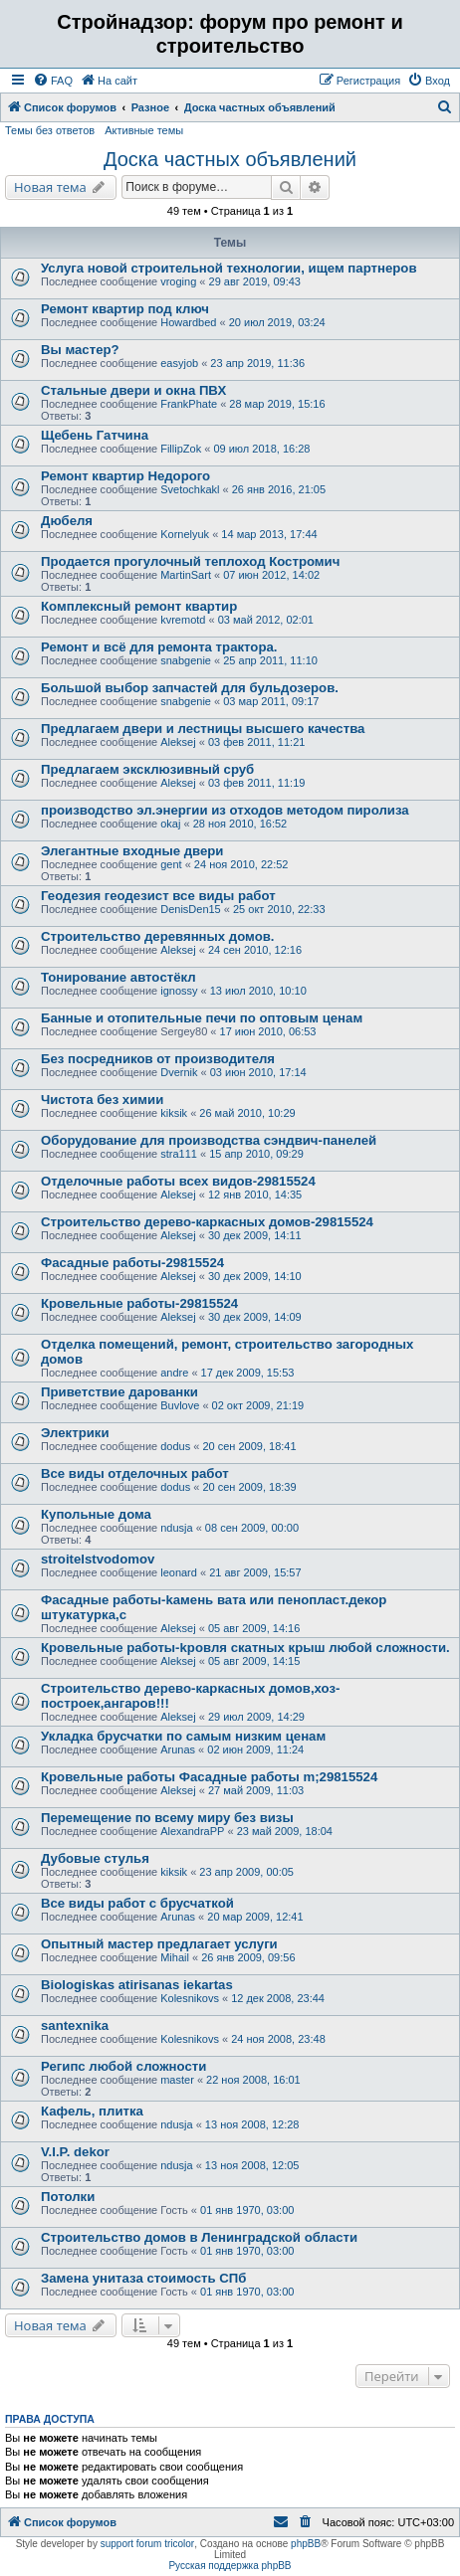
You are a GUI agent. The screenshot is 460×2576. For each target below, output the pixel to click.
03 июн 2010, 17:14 (258, 1072)
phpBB (306, 2543)
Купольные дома (96, 1514)
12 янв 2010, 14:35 (255, 1194)
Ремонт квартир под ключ (125, 308)
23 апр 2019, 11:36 (257, 363)
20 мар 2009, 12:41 (255, 1917)
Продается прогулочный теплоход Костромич (190, 561)
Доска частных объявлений (230, 159)
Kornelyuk (184, 534)
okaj (170, 823)
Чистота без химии (102, 1099)
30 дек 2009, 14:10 (255, 1276)
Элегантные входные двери (132, 850)
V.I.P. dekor (75, 2151)
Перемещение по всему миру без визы (167, 1817)
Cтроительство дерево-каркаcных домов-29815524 (207, 1221)
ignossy (178, 991)
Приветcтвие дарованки (119, 1391)
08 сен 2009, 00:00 (252, 1528)
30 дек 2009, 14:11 (255, 1235)
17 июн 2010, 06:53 (268, 1031)
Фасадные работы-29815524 (132, 1262)
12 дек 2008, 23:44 (278, 1998)
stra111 (178, 1154)
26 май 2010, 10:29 (247, 1113)
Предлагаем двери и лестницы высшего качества (202, 728)
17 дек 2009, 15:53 (248, 1373)
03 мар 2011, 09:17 (271, 701)
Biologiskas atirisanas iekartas (137, 1984)
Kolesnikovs (189, 1998)
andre (174, 1373)
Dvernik (178, 1072)
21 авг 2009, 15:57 (255, 1572)
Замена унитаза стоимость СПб (143, 2278)
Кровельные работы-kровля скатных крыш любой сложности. (245, 1647)
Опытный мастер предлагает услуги (159, 1943)
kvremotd (182, 620)
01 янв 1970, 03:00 (247, 2210)
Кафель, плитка (92, 2111)
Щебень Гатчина (94, 435)
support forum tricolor (147, 2543)
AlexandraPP (192, 1831)
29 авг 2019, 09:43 (255, 281)
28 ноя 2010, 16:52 (240, 823)
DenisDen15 (190, 909)
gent (170, 864)
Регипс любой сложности (123, 2066)
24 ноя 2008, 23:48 (278, 2039)
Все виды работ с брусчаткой (137, 1903)
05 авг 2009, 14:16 (254, 1628)
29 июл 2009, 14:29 (256, 1717)
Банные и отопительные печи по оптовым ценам (201, 1018)
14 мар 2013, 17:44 (269, 534)
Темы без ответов (50, 130)
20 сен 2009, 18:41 (249, 1446)
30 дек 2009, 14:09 (255, 1317)
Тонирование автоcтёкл (118, 977)
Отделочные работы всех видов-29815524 (178, 1181)
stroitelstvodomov (97, 1559)
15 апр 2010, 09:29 (256, 1154)
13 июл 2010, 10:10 (258, 991)
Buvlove (179, 1405)
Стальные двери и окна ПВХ (133, 390)
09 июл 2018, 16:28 (261, 449)
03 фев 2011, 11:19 (256, 783)
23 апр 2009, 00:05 (246, 1872)
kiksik (173, 1113)
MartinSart (185, 575)
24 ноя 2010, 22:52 (241, 864)
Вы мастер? (80, 349)
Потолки (68, 2196)
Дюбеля (67, 520)
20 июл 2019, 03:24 (277, 322)
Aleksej (177, 742)
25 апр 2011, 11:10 (270, 660)
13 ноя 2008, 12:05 (252, 2165)
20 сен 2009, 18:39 (249, 1487)
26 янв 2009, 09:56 (248, 1957)
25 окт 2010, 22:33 (279, 909)
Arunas (177, 1749)
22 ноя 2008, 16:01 (253, 2080)
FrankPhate (188, 404)
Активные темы (144, 130)
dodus (175, 1446)
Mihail (174, 1957)
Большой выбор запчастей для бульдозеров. (190, 687)
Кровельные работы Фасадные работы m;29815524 (209, 1776)
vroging (178, 281)
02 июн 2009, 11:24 (255, 1749)
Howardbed (188, 322)
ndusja (176, 1528)
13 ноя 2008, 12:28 (252, 2124)
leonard (178, 1572)
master (177, 2080)
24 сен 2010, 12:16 (255, 950)
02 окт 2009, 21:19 (258, 1405)
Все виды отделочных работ (135, 1473)
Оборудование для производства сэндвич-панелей (208, 1140)
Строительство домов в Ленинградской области (199, 2237)
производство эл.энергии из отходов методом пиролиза (225, 810)
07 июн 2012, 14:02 (271, 575)
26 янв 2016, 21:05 (279, 489)
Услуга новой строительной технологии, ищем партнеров (229, 268)
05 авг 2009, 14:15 (254, 1661)
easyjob (179, 363)
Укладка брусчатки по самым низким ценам (183, 1736)
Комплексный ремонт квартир (139, 606)
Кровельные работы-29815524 (139, 1303)
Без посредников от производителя (158, 1058)
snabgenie (185, 660)
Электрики (75, 1432)
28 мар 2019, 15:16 (277, 404)
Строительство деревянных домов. (158, 936)
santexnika (75, 2025)
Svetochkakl (189, 489)
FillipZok (180, 449)
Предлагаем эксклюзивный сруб (147, 769)
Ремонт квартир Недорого (125, 475)
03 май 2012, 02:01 (266, 620)
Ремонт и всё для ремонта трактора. (159, 647)
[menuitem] (53, 80)
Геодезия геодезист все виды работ (158, 895)
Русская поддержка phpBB (229, 2565)
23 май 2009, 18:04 (285, 1831)
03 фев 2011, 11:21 (256, 742)
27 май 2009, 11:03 (256, 1790)
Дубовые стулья (95, 1858)
